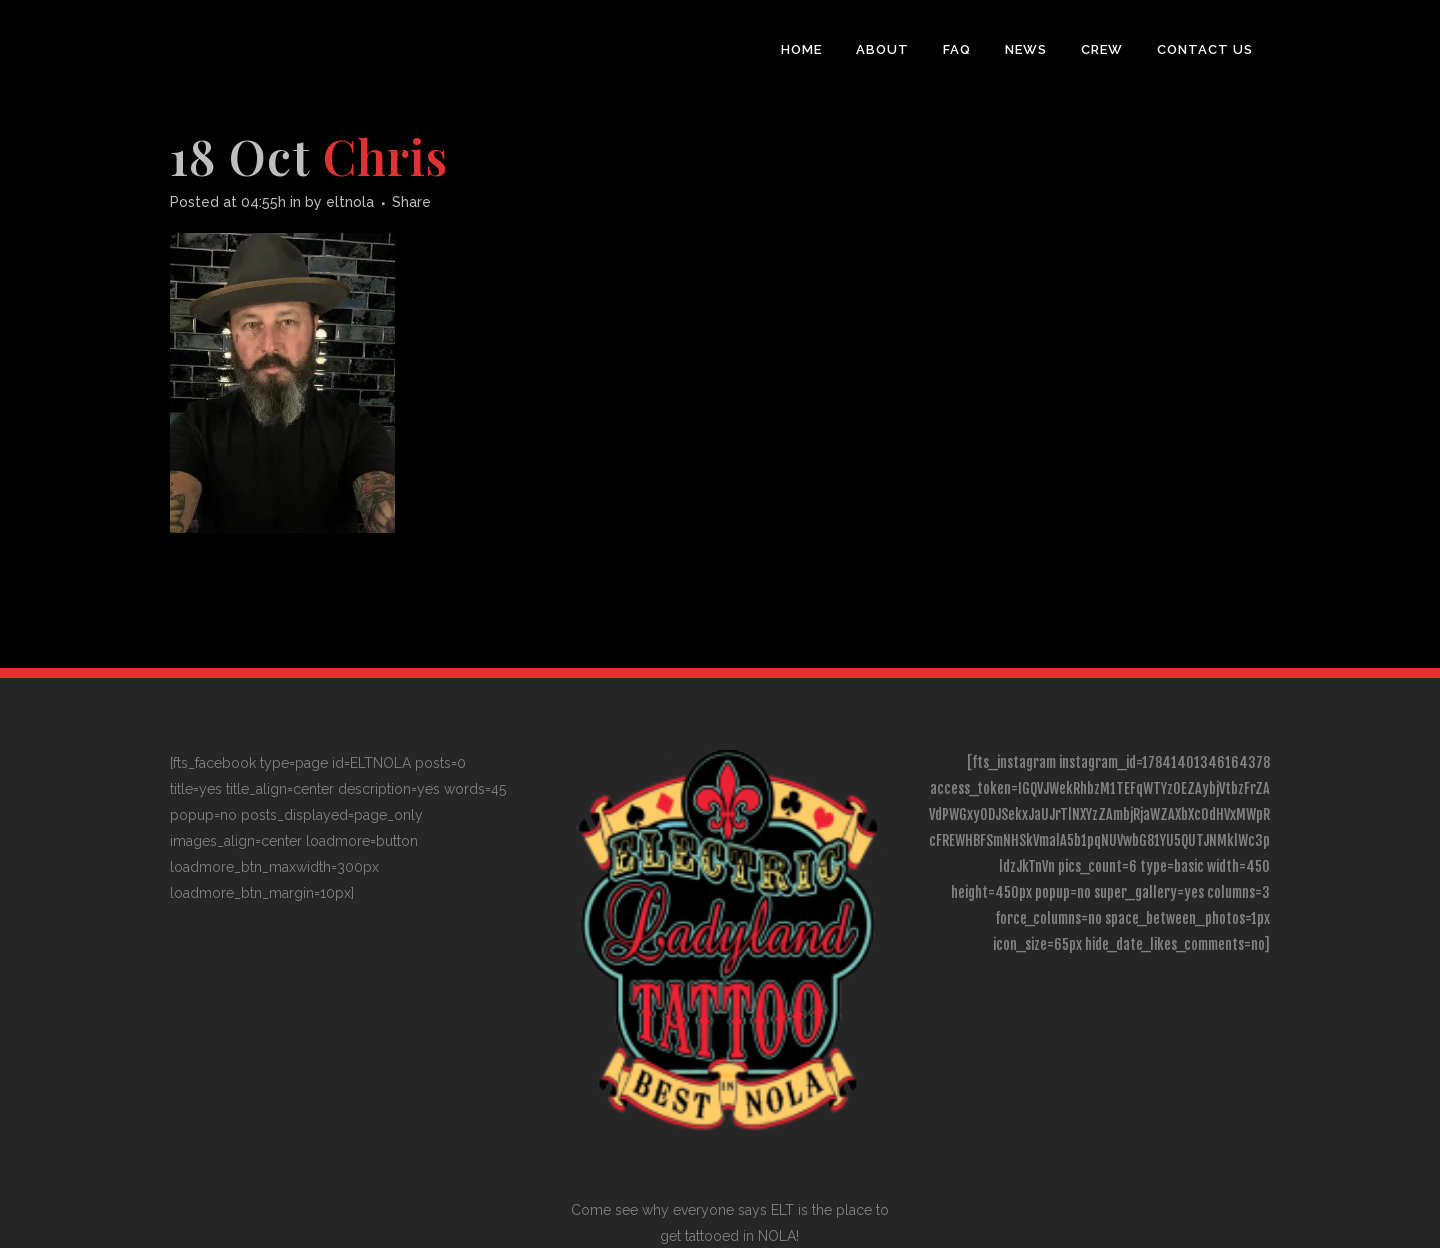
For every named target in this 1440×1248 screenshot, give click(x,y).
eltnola (350, 202)
